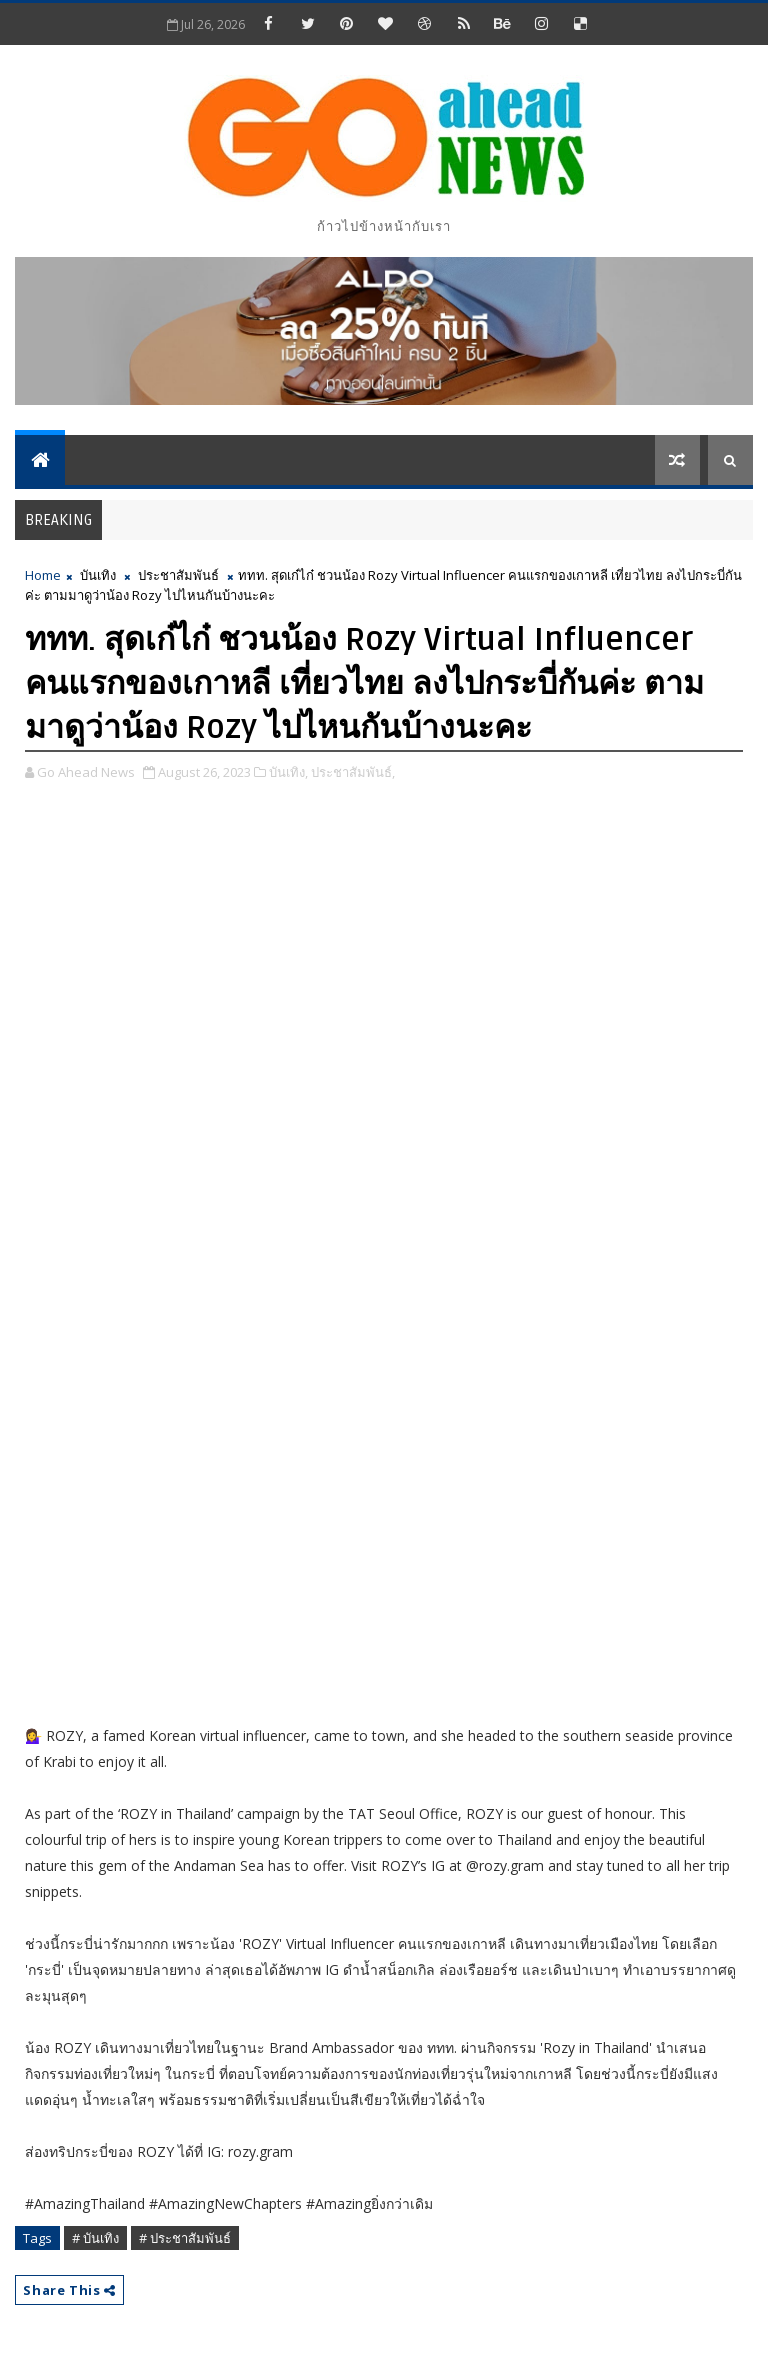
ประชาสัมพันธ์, (353, 772)
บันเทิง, (288, 772)
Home (43, 575)
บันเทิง (98, 575)
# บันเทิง (95, 2238)
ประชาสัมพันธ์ (178, 575)
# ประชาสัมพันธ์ (185, 2238)
